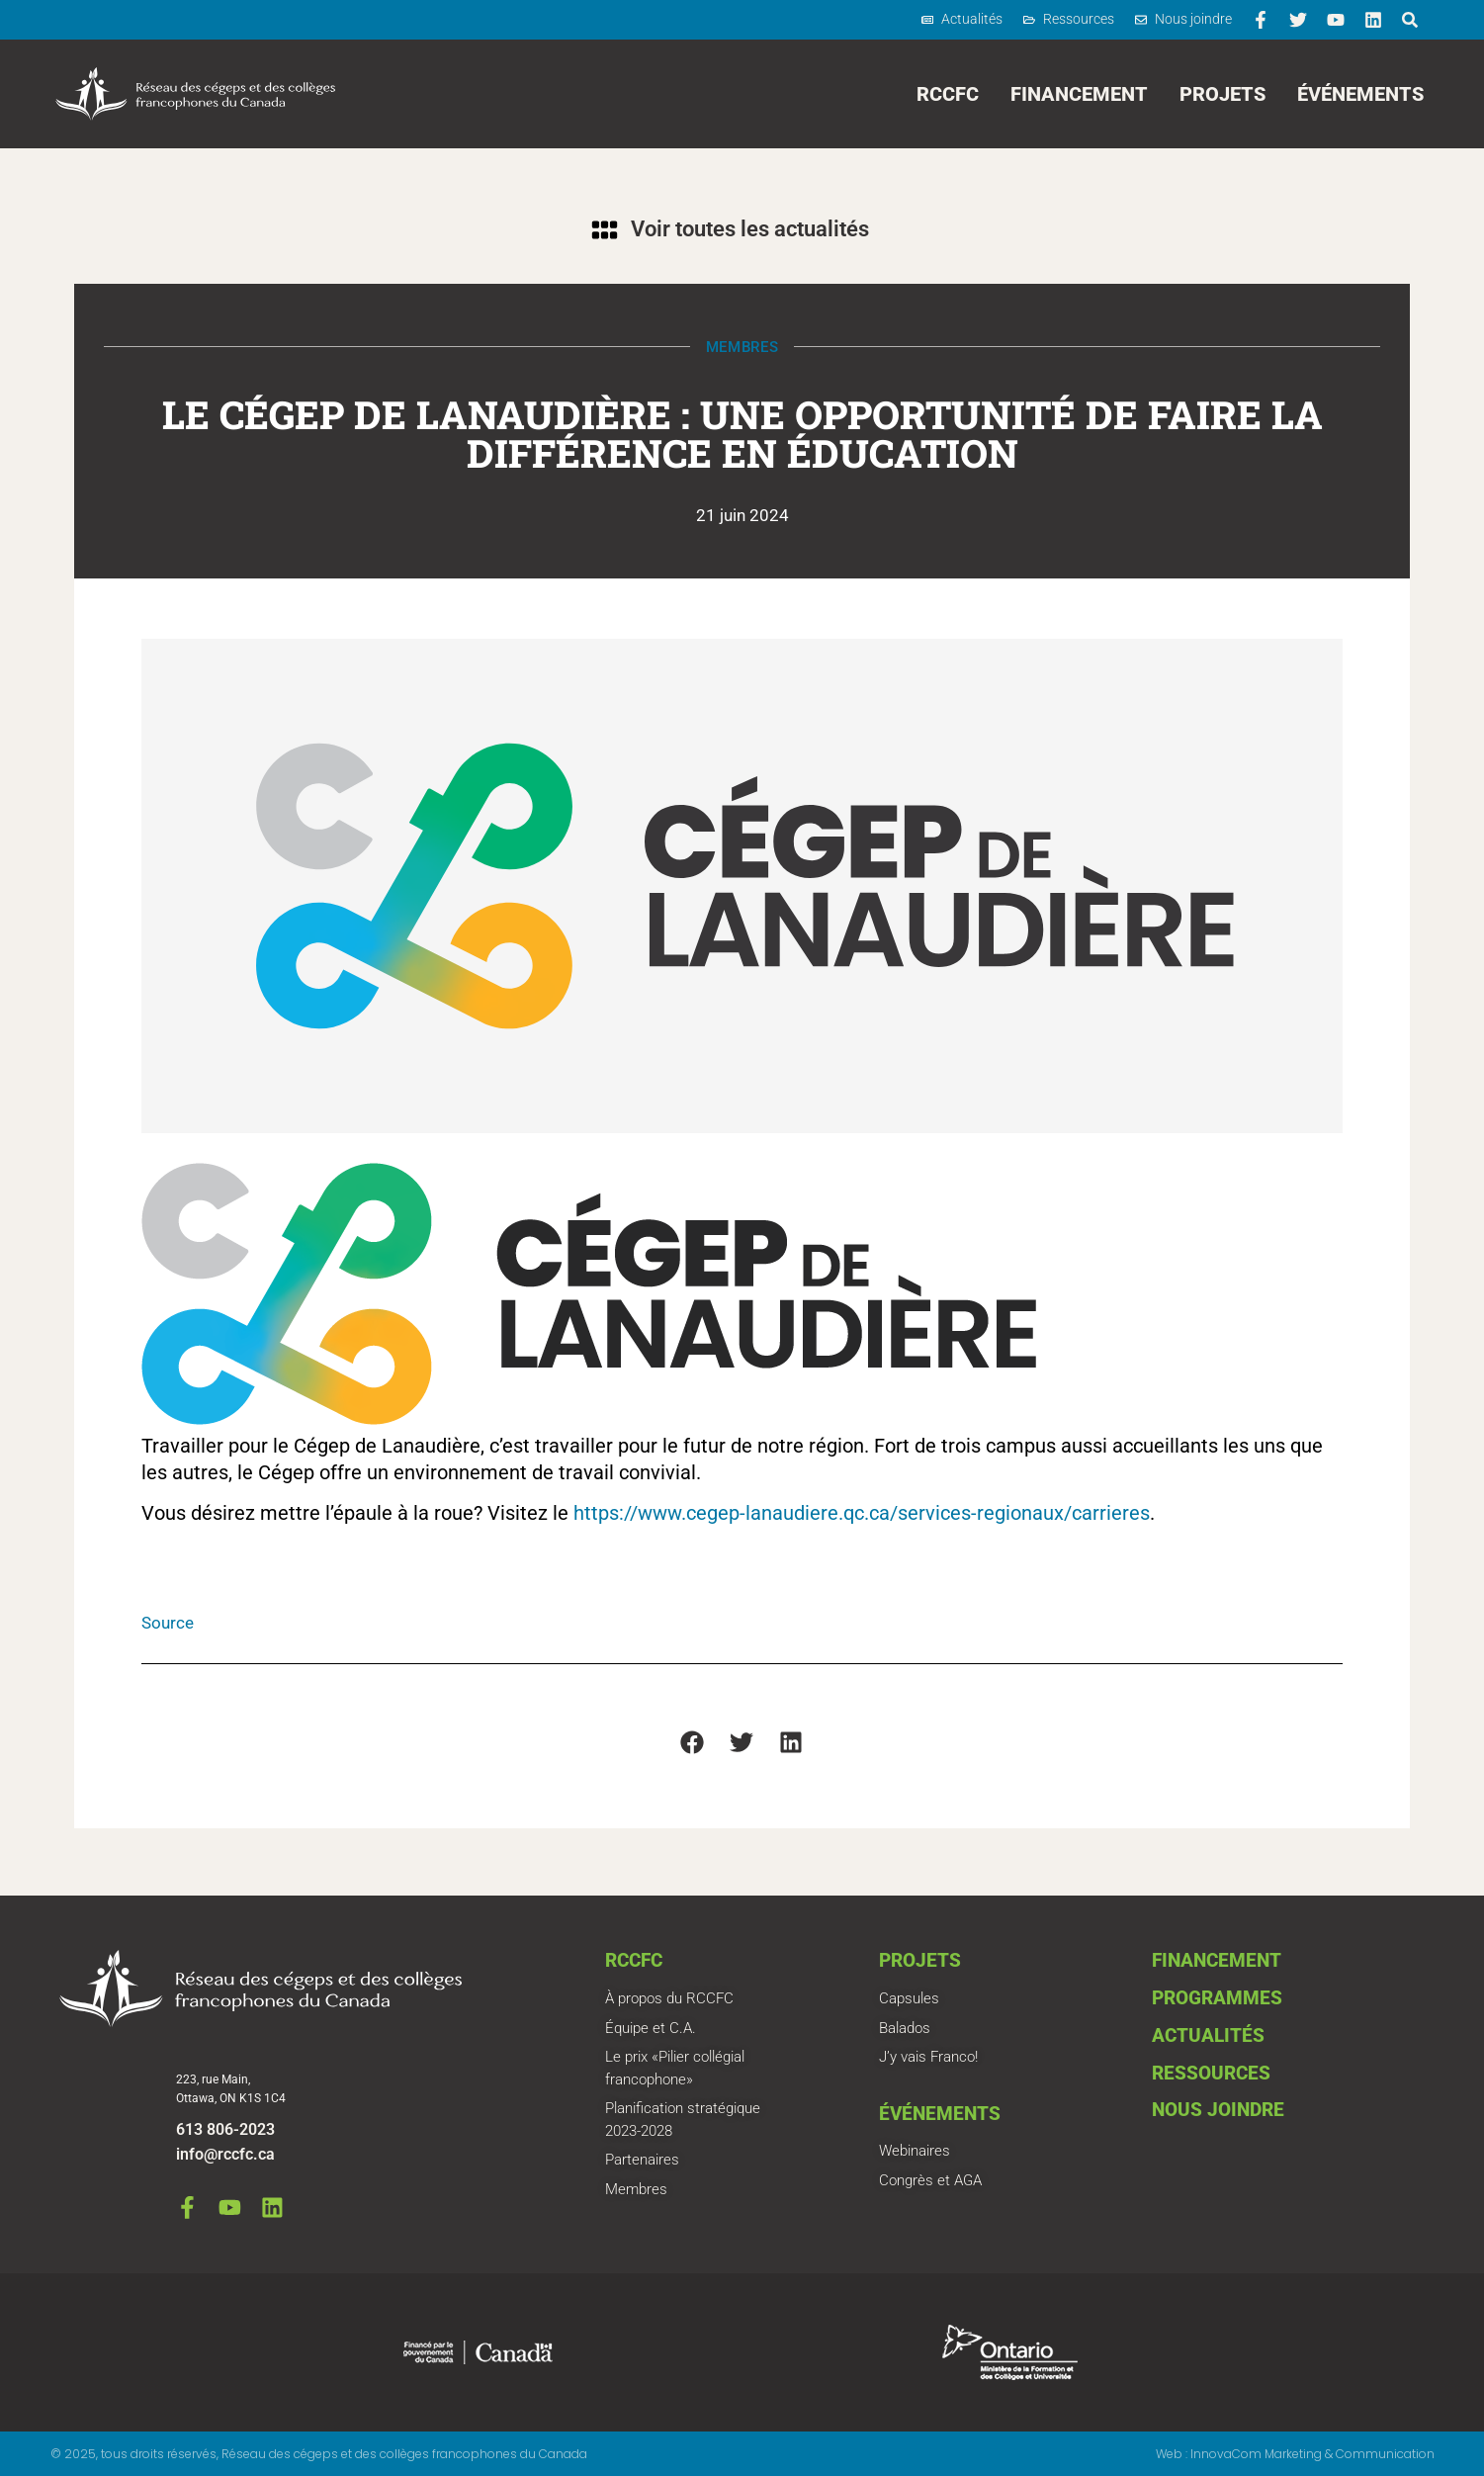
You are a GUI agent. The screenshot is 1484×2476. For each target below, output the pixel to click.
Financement (1079, 94)
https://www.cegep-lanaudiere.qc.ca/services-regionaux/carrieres (861, 1513)
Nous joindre (1218, 2109)
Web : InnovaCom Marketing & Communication (1295, 2453)
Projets (1222, 94)
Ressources (1211, 2073)
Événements (1360, 94)
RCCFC (948, 94)
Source (167, 1623)
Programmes (1217, 1998)
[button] (692, 1743)
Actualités (1208, 2035)
